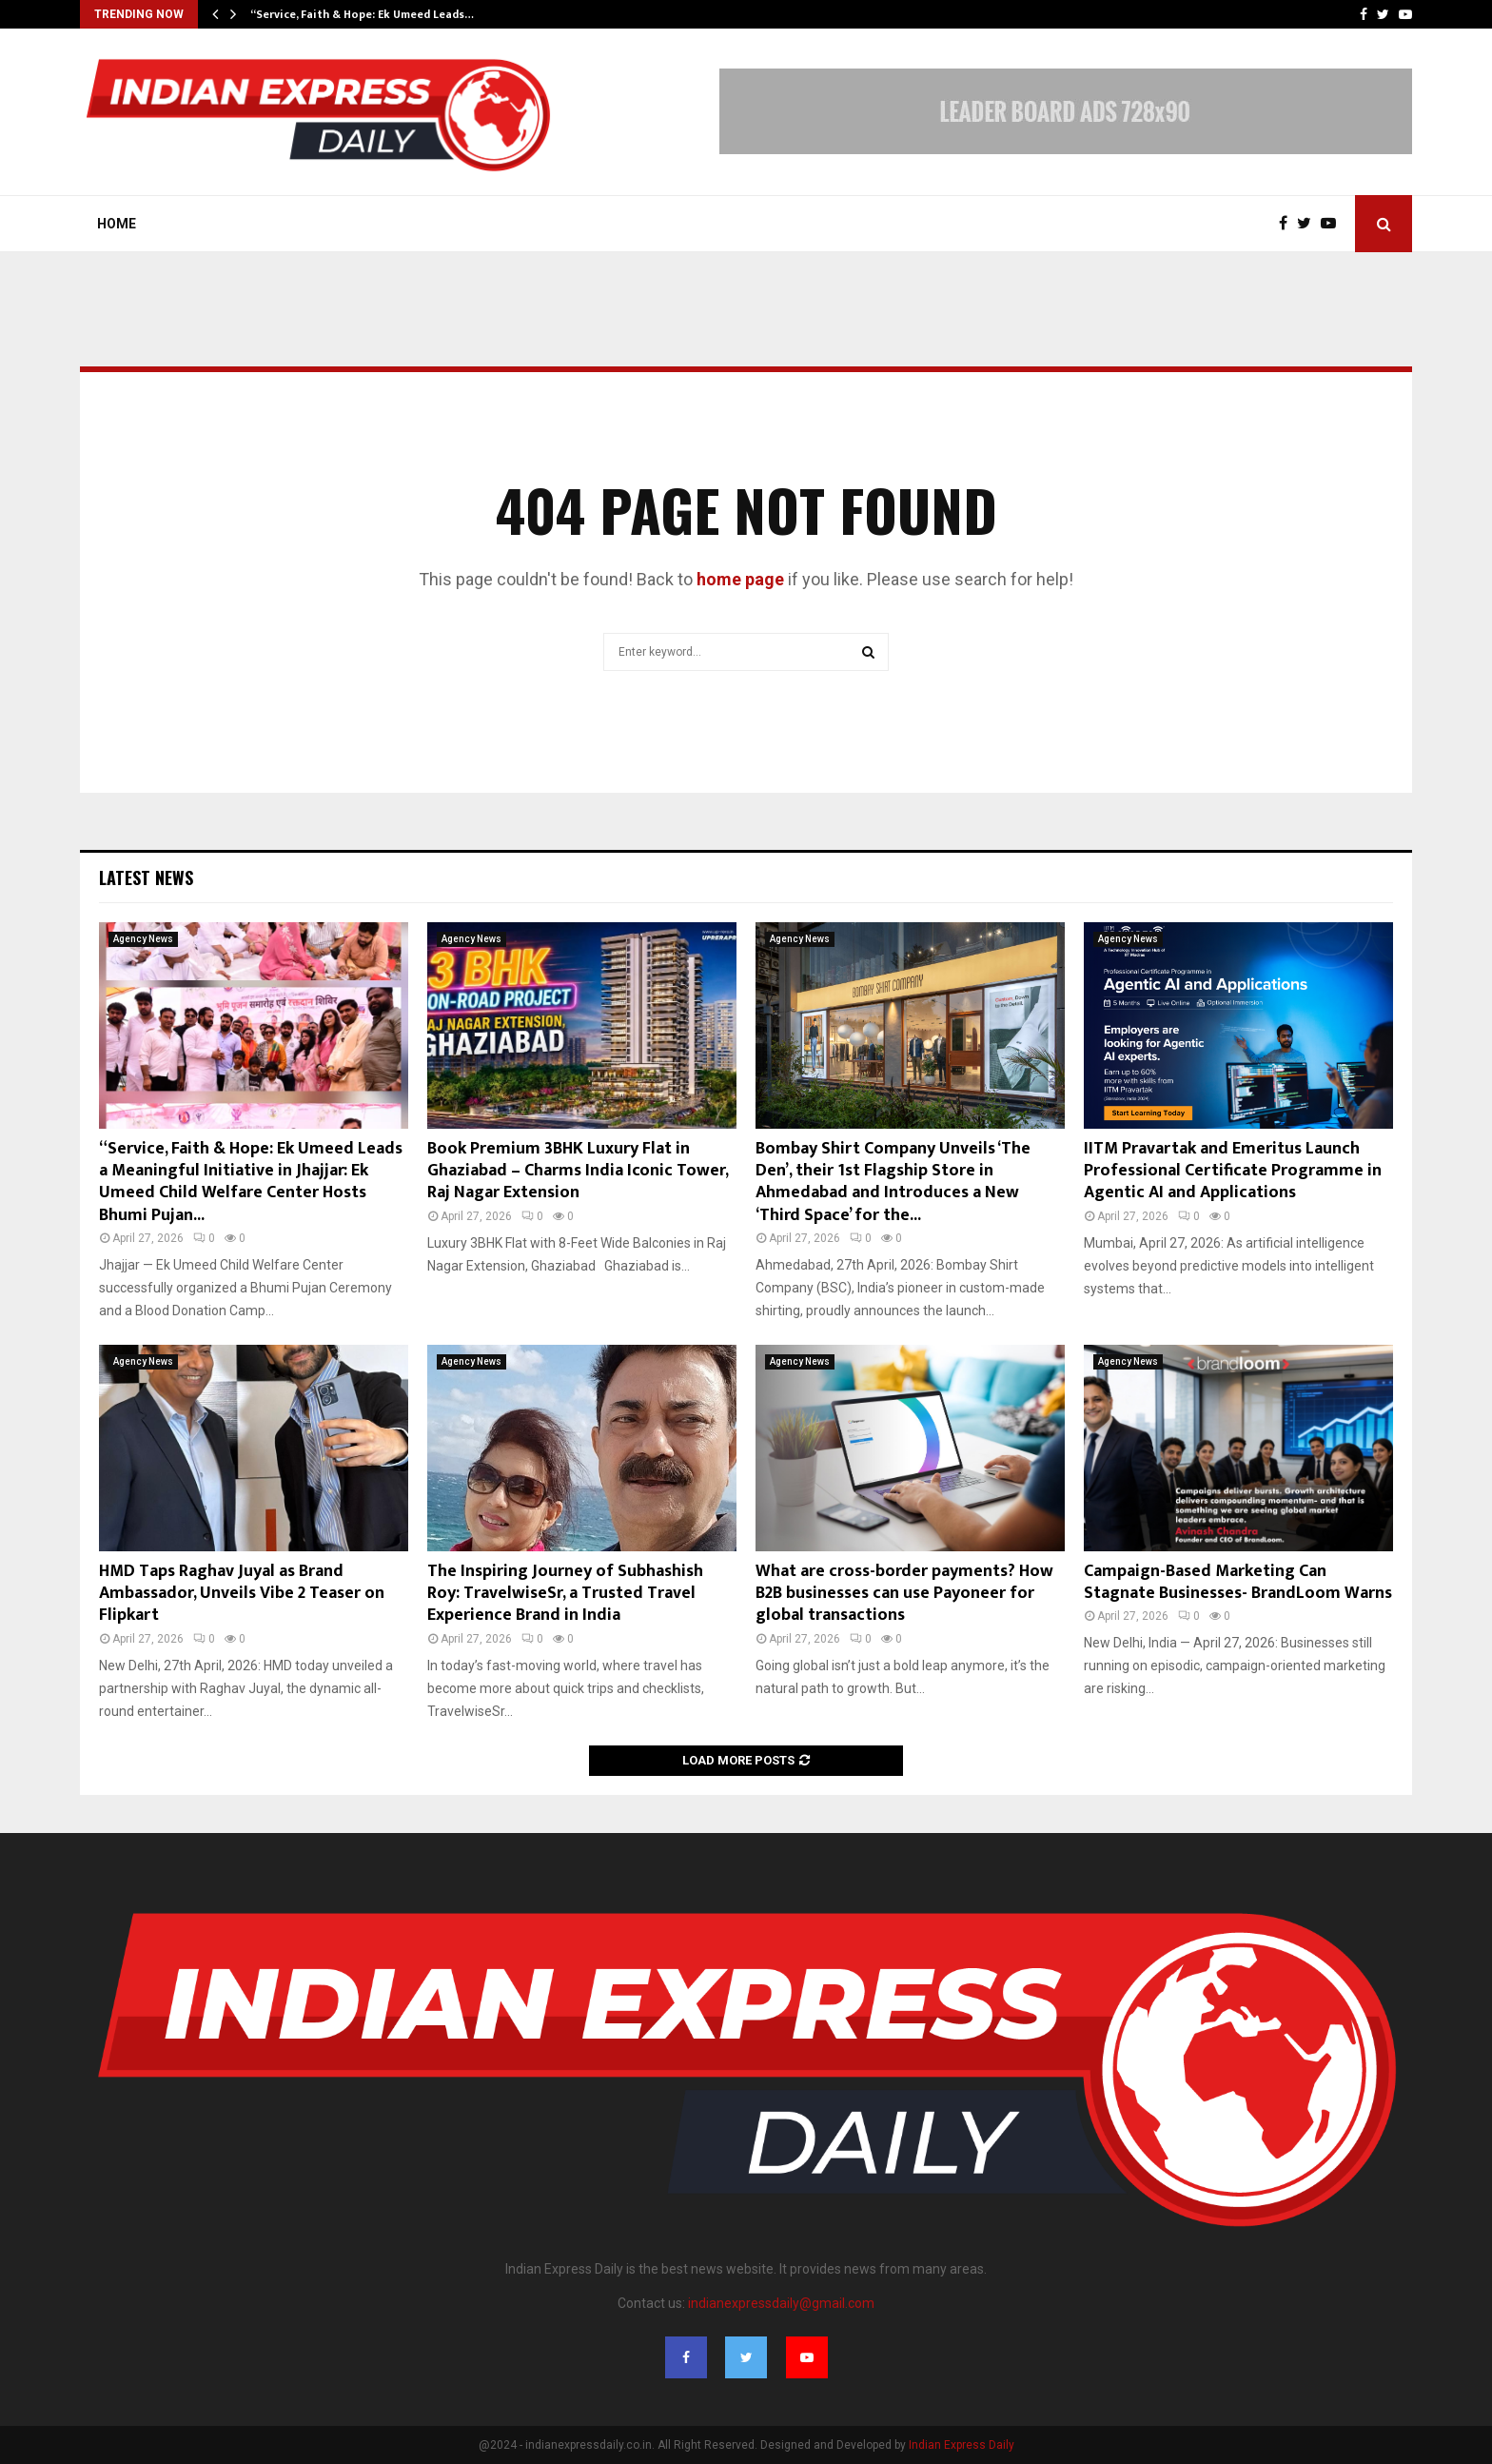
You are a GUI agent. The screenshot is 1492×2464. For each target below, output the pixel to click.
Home (116, 223)
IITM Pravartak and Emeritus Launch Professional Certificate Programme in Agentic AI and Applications (1233, 1171)
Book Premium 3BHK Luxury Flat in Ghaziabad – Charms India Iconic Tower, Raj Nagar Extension (577, 1171)
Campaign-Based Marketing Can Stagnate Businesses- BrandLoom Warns (1238, 1582)
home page (740, 579)
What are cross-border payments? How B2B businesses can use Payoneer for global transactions (904, 1593)
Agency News (143, 939)
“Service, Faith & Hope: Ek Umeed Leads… (362, 14)
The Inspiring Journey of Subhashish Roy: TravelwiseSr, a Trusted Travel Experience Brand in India (565, 1593)
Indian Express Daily (961, 2445)
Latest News (146, 877)
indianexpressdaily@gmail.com (781, 2303)
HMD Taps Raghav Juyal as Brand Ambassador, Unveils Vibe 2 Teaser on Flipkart (241, 1593)
